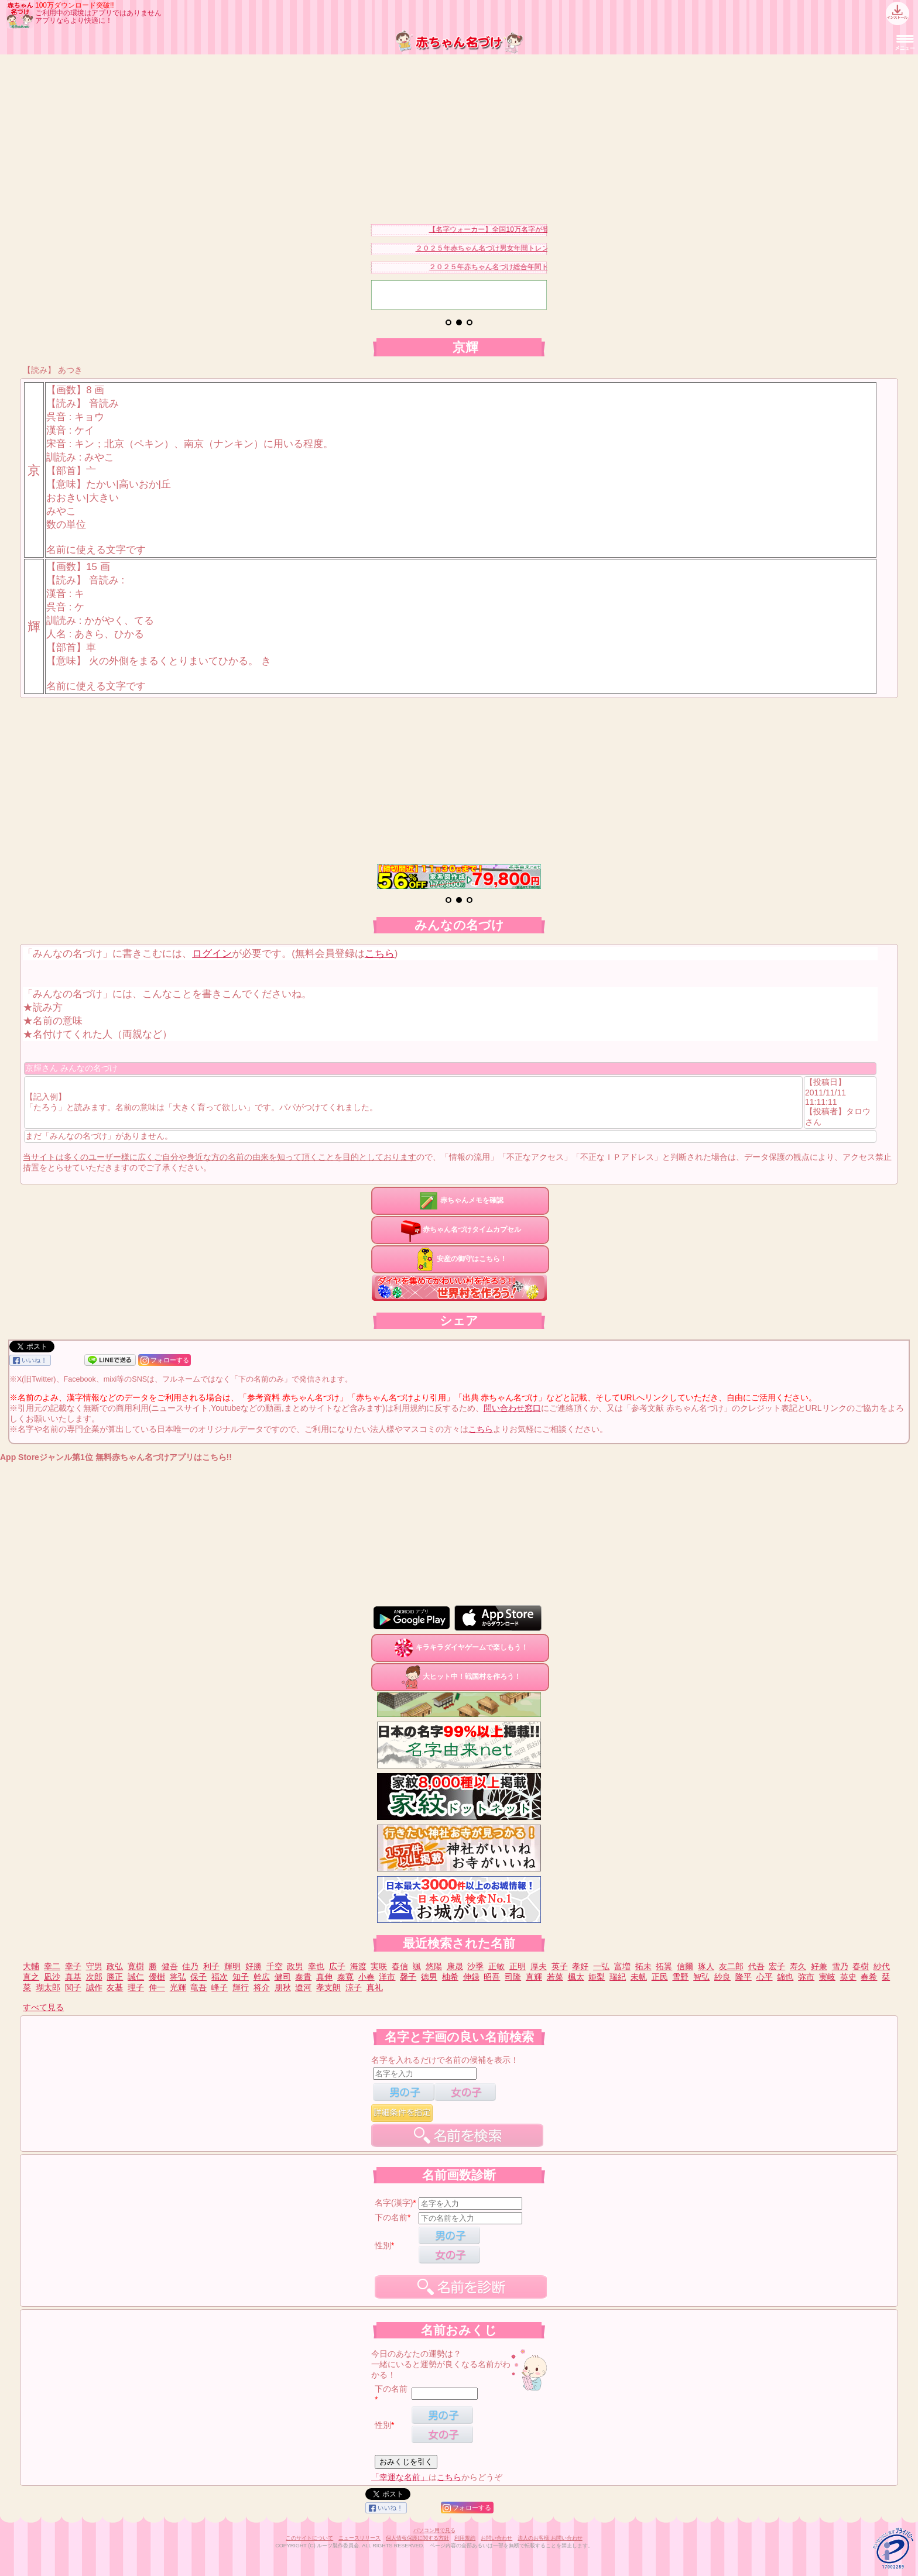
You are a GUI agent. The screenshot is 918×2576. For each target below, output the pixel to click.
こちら (380, 953)
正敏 (496, 1966)
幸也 (316, 1966)
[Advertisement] (459, 136)
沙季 (475, 1966)
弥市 (806, 1976)
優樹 (157, 1976)
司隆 (513, 1976)
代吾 (756, 1966)
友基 (115, 1987)
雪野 (680, 1976)
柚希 (450, 1976)
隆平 (743, 1976)
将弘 (178, 1976)
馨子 (408, 1976)
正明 (517, 1966)
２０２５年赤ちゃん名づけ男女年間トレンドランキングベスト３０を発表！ (541, 248)
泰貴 (303, 1976)
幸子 (73, 1966)
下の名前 (391, 2217)
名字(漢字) (394, 2202)
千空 (274, 1966)
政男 (295, 1966)
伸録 (471, 1976)
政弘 (115, 1966)
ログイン (212, 953)
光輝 (178, 1987)
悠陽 (434, 1966)
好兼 (819, 1966)
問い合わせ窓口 (512, 1408)
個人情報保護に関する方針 (417, 2538)
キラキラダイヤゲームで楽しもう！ (460, 1647)
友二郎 (731, 1966)
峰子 (219, 1987)
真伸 (324, 1976)
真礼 (374, 1987)
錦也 (785, 1976)
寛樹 (136, 1966)
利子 (211, 1966)
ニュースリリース (359, 2538)
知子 (240, 1976)
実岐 (827, 1976)
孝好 (580, 1966)
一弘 (601, 1966)
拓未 (643, 1966)
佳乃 (190, 1966)
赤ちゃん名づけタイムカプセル (460, 1229)
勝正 (115, 1976)
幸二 (52, 1966)
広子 (337, 1966)
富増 (622, 1966)
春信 (400, 1966)
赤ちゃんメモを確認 (460, 1200)
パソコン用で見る (434, 2530)
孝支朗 (328, 1987)
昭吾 (492, 1976)
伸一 (157, 1987)
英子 (560, 1966)
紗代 (882, 1966)
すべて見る (43, 2007)
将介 (262, 1987)
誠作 (94, 1987)
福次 (219, 1976)
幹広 (262, 1976)
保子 (198, 1976)
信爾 (685, 1966)
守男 (94, 1966)
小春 (366, 1976)
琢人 (706, 1966)
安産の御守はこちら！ (460, 1259)
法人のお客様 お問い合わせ (550, 2538)
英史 (848, 1976)
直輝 (534, 1976)
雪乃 (840, 1966)
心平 (764, 1976)
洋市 (387, 1976)
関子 (73, 1987)
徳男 (429, 1976)
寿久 (798, 1966)
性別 (383, 2245)
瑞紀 (617, 1976)
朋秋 (283, 1987)
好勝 (253, 1966)
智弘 (701, 1976)
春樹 (860, 1966)
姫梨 (596, 1976)
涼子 (353, 1987)
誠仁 (136, 1976)
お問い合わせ (496, 2538)
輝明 (232, 1966)
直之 (31, 1976)
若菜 (555, 1976)
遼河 (303, 1987)
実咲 (379, 1966)
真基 (73, 1976)
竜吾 (198, 1987)
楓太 (576, 1976)
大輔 (31, 1966)
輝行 (240, 1987)
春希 (869, 1976)
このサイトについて (309, 2538)
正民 (660, 1976)
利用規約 (464, 2538)
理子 (136, 1987)
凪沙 (52, 1976)
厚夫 (538, 1966)
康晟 (455, 1966)
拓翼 (664, 1966)
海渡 (358, 1966)
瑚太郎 (48, 1987)
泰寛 (345, 1976)
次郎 (94, 1976)
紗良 (722, 1976)
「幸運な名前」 (400, 2477)
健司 (283, 1976)
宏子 (777, 1966)
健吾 (170, 1966)
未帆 (639, 1976)
